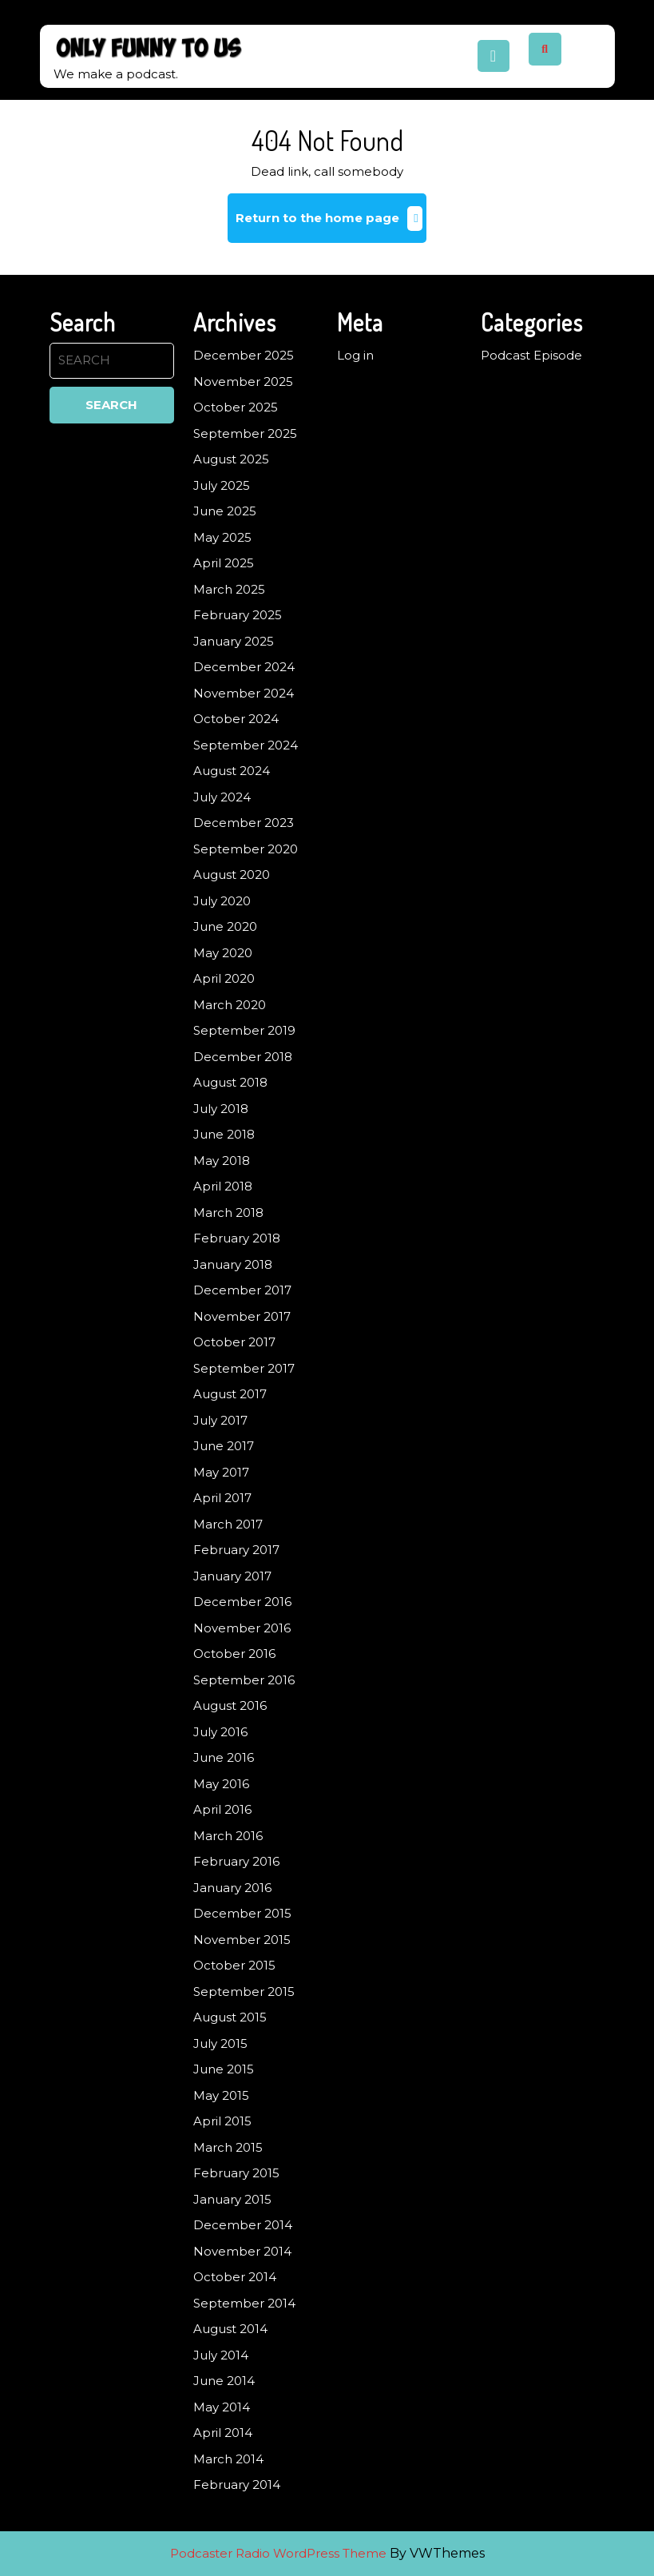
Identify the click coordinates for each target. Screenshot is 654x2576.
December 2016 (242, 1601)
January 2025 (233, 641)
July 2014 (220, 2355)
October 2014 (234, 2276)
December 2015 (242, 1913)
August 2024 (231, 770)
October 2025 (235, 407)
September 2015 (244, 1991)
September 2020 (245, 849)
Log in (355, 355)
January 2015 (232, 2199)
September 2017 (244, 1368)
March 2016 (228, 1835)
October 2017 (234, 1342)
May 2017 (221, 1472)
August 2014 (230, 2328)
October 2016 (234, 1653)
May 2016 (221, 1783)
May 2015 (221, 2095)
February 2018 (236, 1238)
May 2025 (222, 537)
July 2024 (222, 797)
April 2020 (224, 978)
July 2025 (221, 485)
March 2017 (228, 1524)
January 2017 (232, 1576)
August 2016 (230, 1705)
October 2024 (236, 718)
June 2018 (224, 1134)
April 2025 (223, 562)
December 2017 (242, 1290)
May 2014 (221, 2407)
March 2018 (228, 1212)
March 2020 (229, 1004)
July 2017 (220, 1420)
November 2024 (243, 693)
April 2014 (222, 2432)
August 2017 (230, 1393)
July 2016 (220, 1731)
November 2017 (242, 1316)
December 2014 (242, 2224)
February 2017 (236, 1549)
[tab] (493, 56)
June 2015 (223, 2069)
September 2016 (244, 1680)
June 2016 (223, 1757)
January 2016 (232, 1887)
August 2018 (230, 1082)
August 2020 (231, 874)
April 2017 (222, 1497)
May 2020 (222, 952)
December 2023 (243, 822)
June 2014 (224, 2380)
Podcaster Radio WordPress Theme (278, 2553)
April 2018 (222, 1186)
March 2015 (228, 2147)
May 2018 (221, 1160)
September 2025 (245, 433)
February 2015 (236, 2172)
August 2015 (230, 2017)
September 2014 (244, 2303)
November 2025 (243, 381)
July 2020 (222, 900)
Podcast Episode (531, 355)
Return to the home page (331, 224)
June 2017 (223, 1445)
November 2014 (242, 2251)
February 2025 (237, 614)
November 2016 (242, 1628)
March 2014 (228, 2459)
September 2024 (245, 745)
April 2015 (222, 2121)
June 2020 (225, 926)
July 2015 (220, 2043)
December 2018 (242, 1056)
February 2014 (236, 2484)
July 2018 (220, 1108)
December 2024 (244, 666)
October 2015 (234, 1965)
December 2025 (243, 355)
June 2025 (224, 511)
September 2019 (244, 1030)
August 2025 (231, 459)
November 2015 (242, 1939)
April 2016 (222, 1809)
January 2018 (232, 1264)
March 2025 (229, 589)
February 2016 (236, 1861)
